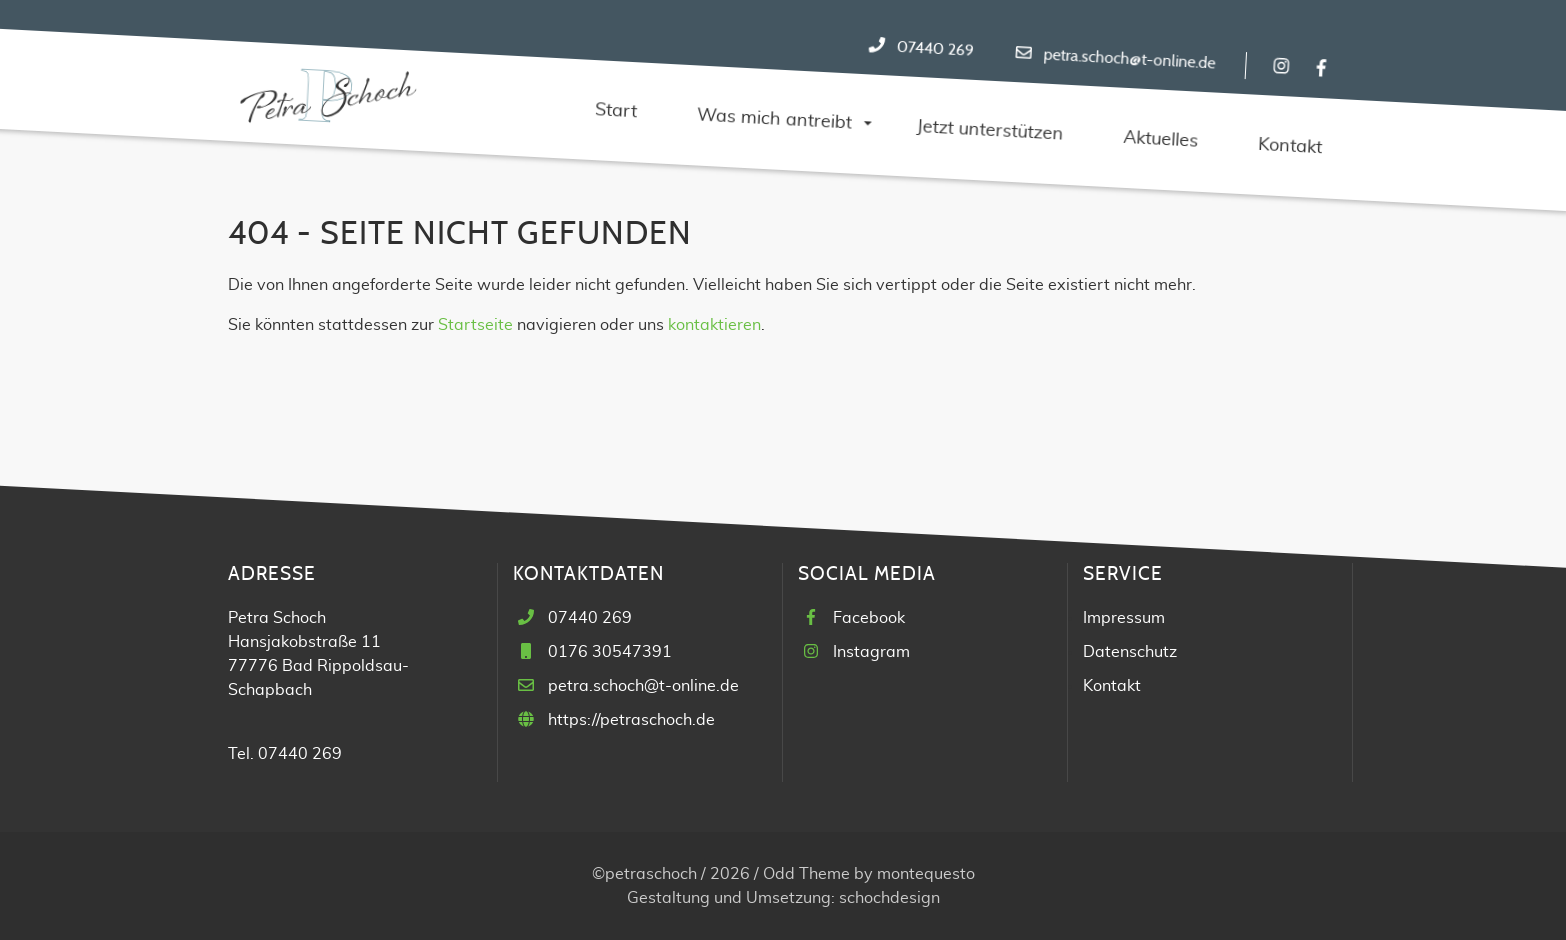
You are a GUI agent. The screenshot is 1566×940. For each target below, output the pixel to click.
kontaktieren (714, 325)
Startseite (475, 325)
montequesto (926, 874)
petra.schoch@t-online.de (1129, 59)
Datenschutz (1130, 652)
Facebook (869, 618)
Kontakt (1112, 686)
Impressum (1124, 618)
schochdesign (889, 898)
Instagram (871, 652)
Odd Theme (806, 874)
